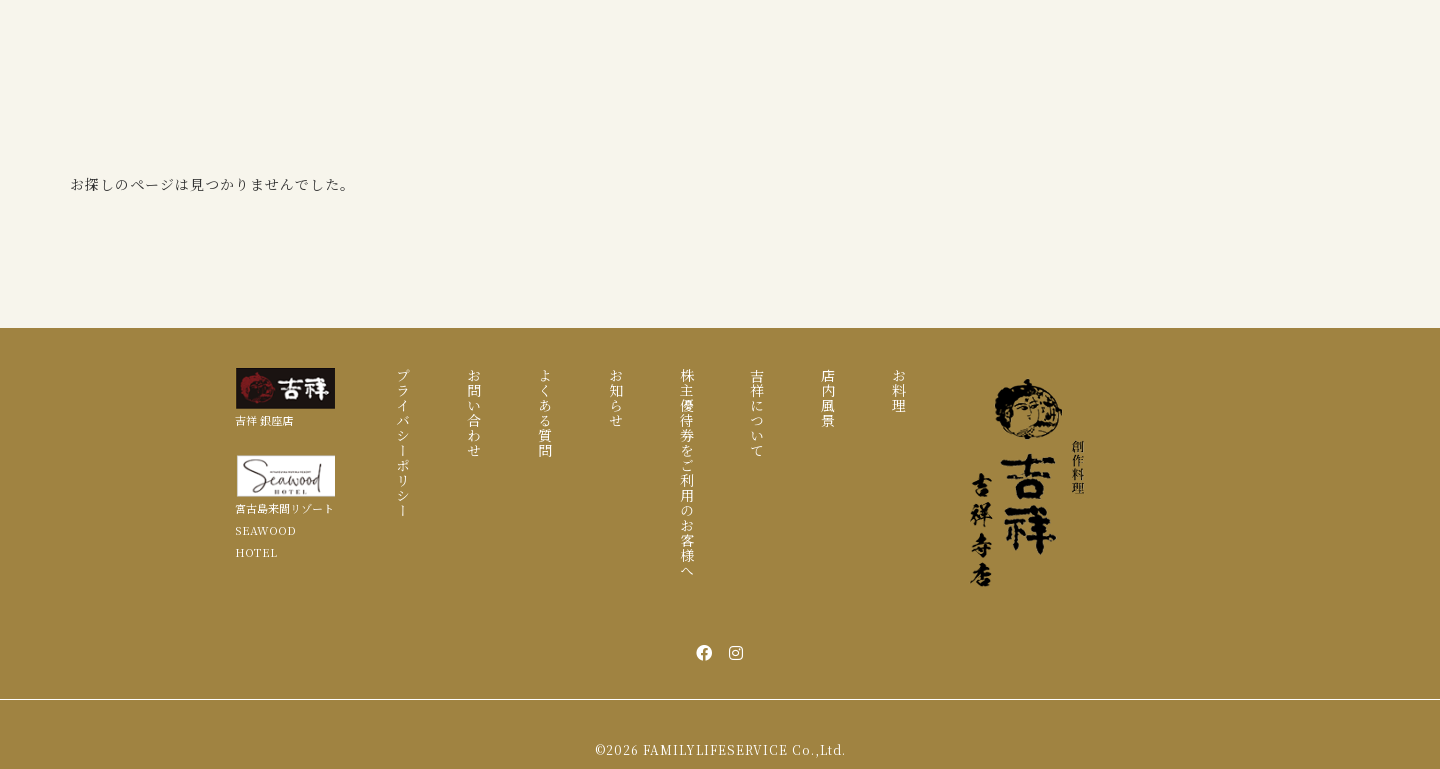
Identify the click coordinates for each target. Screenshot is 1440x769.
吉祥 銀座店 (264, 420)
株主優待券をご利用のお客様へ (687, 473)
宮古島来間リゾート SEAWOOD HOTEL (284, 530)
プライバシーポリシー (403, 443)
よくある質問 (545, 413)
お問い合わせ (474, 413)
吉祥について (757, 413)
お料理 (899, 390)
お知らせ (616, 398)
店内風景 (828, 398)
